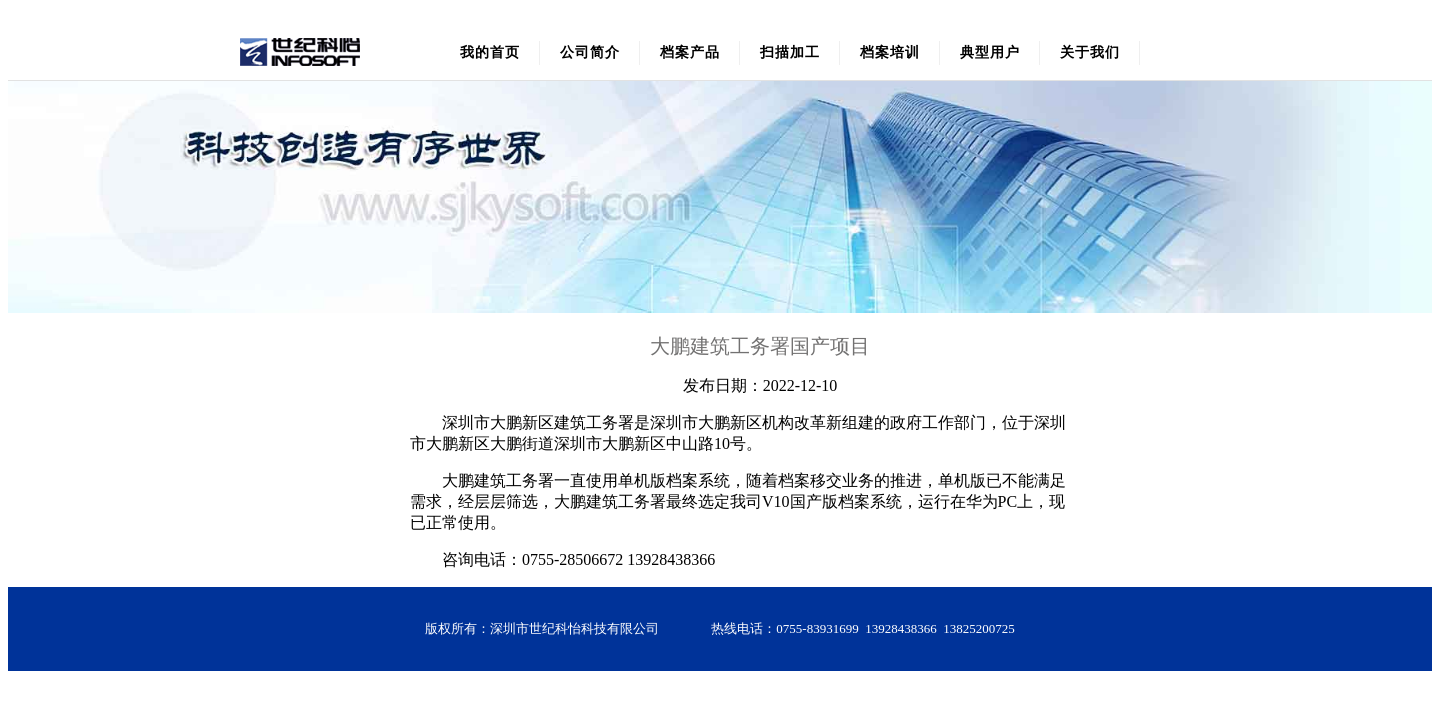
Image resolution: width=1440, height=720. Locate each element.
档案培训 (890, 52)
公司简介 (590, 52)
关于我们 (1090, 52)
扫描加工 (790, 52)
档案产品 (690, 52)
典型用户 (990, 52)
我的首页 (490, 52)
